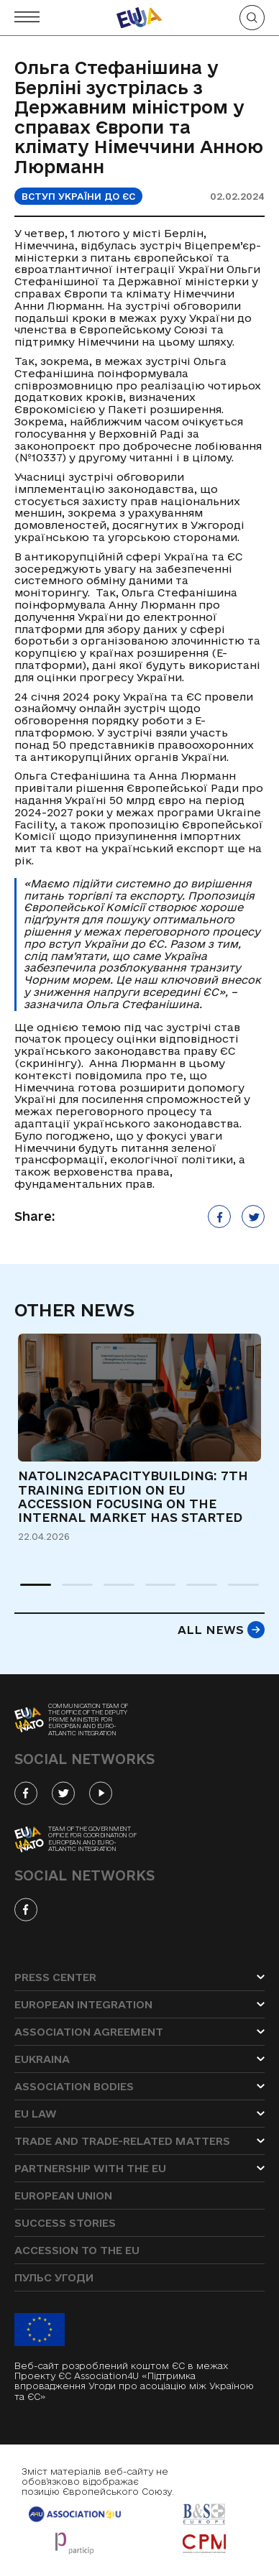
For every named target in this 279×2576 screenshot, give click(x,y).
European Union (63, 2195)
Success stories (65, 2223)
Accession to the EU (77, 2250)
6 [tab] (235, 1591)
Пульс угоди (53, 2277)
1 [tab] (27, 1591)
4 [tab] (152, 1591)
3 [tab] (111, 1591)
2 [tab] (69, 1591)
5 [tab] (193, 1591)
